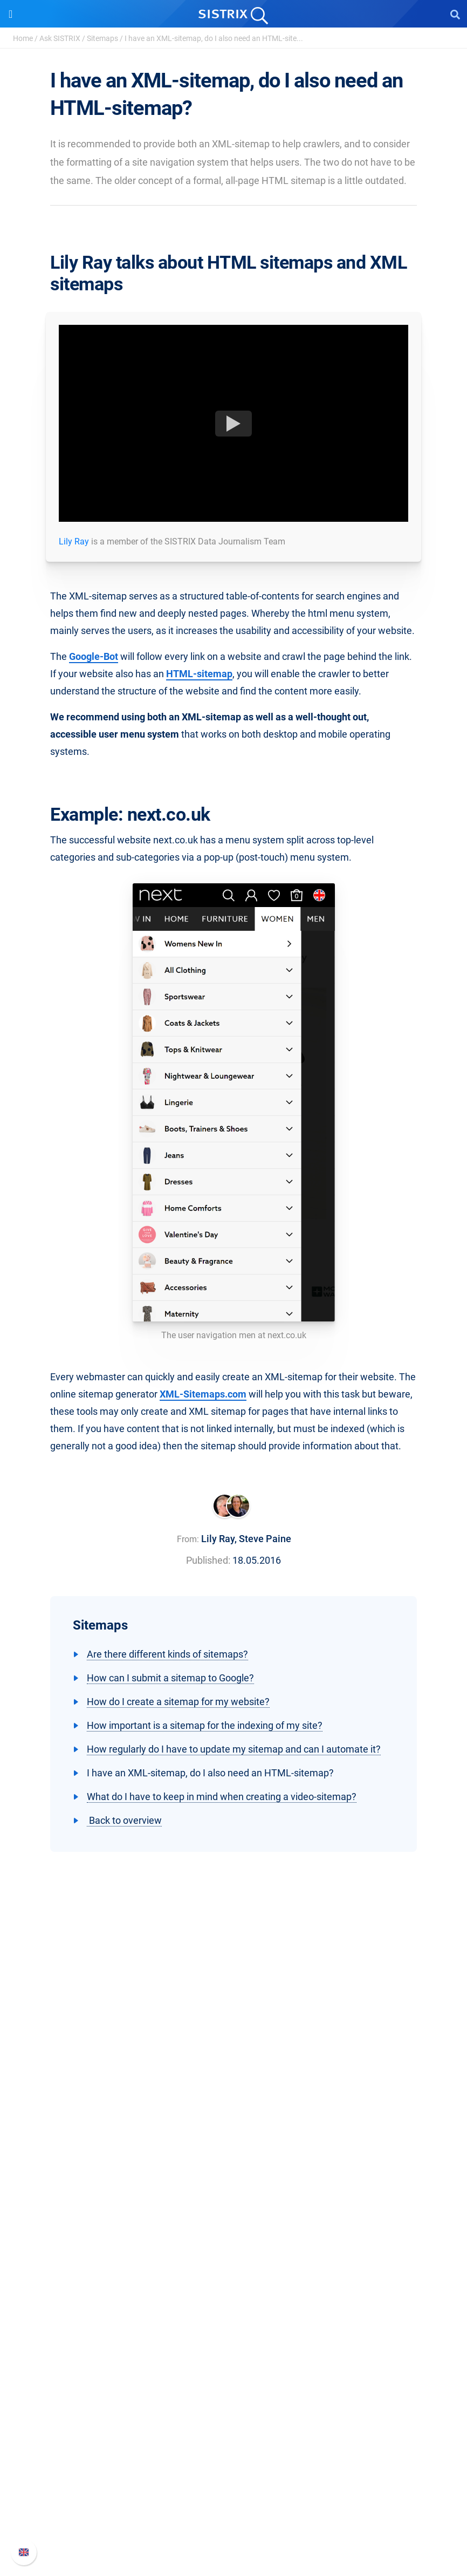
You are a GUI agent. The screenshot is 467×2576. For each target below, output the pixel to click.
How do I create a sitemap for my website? (178, 1701)
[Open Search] (455, 14)
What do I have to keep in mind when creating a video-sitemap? (221, 1796)
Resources (234, 2298)
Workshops (233, 2335)
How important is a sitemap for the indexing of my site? (204, 1725)
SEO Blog (233, 2370)
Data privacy (234, 2140)
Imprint (233, 2157)
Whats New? (233, 2476)
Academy (233, 2353)
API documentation (233, 2494)
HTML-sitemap (199, 673)
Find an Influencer (233, 2264)
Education (234, 2123)
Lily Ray (74, 541)
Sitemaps (102, 38)
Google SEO (233, 2229)
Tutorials (233, 2405)
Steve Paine (265, 1538)
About (233, 2088)
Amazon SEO (234, 2246)
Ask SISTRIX (59, 38)
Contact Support (234, 2511)
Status (233, 2528)
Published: (208, 1560)
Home (23, 38)
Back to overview (124, 1820)
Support (233, 2438)
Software (233, 2191)
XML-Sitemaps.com (203, 1394)
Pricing (234, 2212)
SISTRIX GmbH (233, 2068)
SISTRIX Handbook (233, 2459)
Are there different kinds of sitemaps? (167, 1654)
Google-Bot (93, 656)
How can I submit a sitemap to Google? (170, 1678)
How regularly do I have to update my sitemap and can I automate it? (234, 1749)
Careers (233, 2106)
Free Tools (233, 2387)
